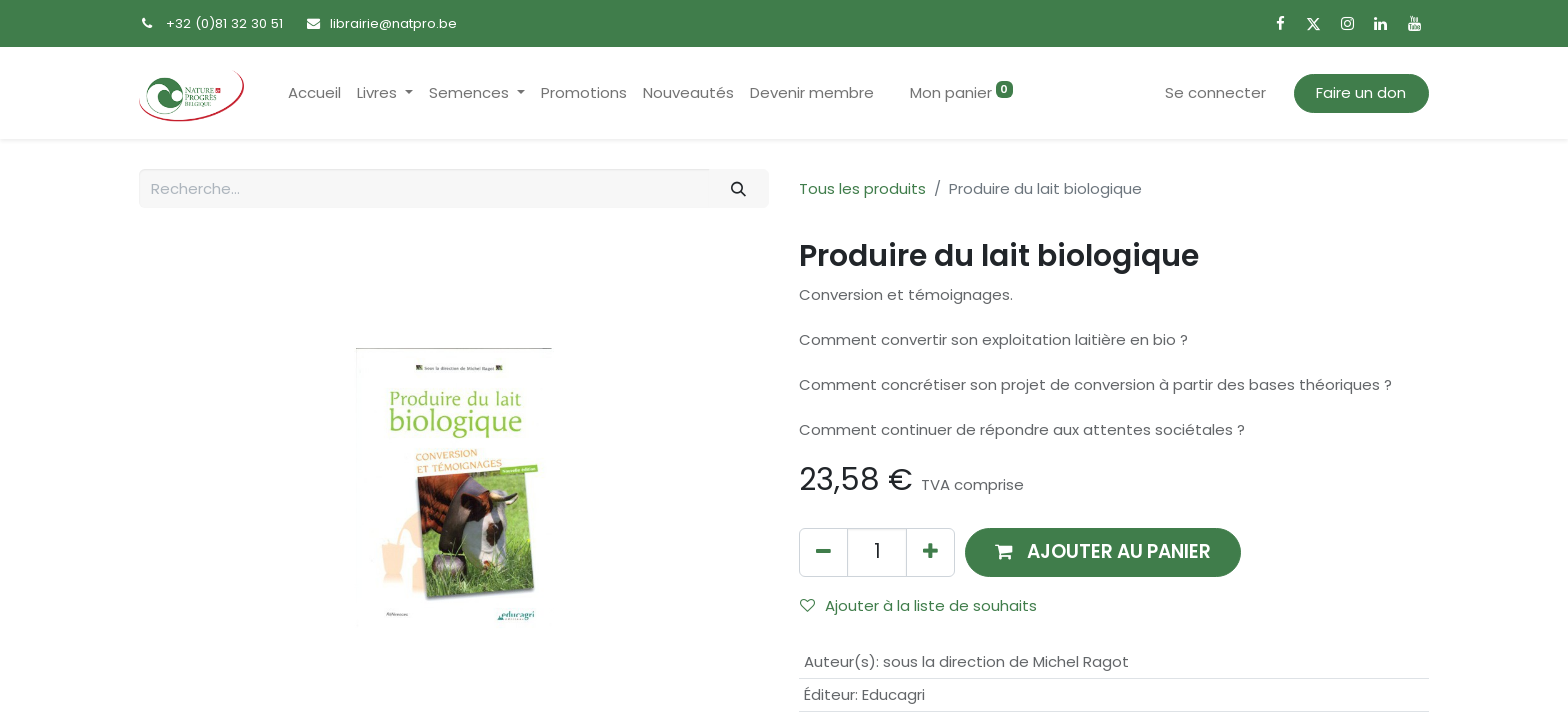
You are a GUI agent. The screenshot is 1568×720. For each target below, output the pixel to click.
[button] (1103, 552)
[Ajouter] (930, 552)
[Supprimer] (823, 552)
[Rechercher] (739, 188)
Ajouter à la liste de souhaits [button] (918, 605)
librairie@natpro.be (393, 23)
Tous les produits (862, 188)
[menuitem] (314, 93)
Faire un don (1361, 92)
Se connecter (1215, 92)
